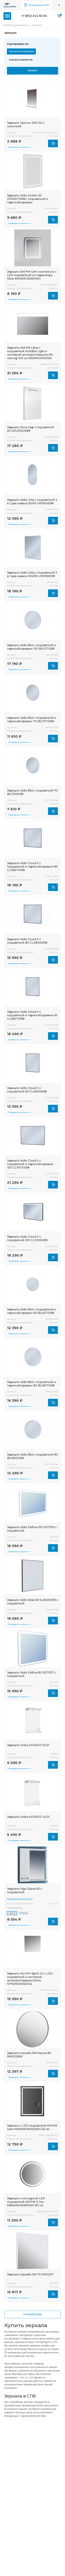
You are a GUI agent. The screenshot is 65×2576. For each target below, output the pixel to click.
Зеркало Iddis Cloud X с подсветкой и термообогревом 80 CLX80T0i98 (32, 867)
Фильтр (32, 70)
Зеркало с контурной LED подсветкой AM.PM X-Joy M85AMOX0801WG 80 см (26, 2202)
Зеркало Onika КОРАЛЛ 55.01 (28, 1745)
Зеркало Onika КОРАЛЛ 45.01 (28, 1817)
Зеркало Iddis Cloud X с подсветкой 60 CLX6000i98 (27, 1089)
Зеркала (37, 25)
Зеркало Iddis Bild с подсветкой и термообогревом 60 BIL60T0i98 (31, 1311)
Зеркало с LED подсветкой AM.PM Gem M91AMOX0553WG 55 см (32, 2127)
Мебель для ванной (15, 25)
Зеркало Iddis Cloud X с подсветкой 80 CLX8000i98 (27, 941)
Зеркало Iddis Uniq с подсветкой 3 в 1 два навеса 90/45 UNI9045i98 (32, 501)
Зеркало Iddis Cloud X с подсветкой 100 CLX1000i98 (27, 1238)
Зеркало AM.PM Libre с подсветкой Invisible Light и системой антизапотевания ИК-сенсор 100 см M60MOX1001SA (30, 353)
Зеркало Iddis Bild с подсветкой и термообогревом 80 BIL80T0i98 (31, 1383)
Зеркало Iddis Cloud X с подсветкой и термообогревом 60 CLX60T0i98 (32, 1015)
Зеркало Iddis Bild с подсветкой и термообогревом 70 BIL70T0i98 (31, 719)
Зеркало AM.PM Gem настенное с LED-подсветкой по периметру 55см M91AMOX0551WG (32, 275)
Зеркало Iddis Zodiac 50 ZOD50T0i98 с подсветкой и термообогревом (27, 199)
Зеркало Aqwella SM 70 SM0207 (30, 2274)
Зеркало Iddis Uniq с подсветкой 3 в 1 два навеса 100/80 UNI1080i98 (32, 574)
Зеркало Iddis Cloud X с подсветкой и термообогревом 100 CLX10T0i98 (30, 1164)
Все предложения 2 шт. (20, 1898)
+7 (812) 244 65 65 (34, 16)
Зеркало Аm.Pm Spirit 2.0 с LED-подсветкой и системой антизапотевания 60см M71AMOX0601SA (30, 1979)
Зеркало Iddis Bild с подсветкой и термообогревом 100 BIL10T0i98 (31, 647)
